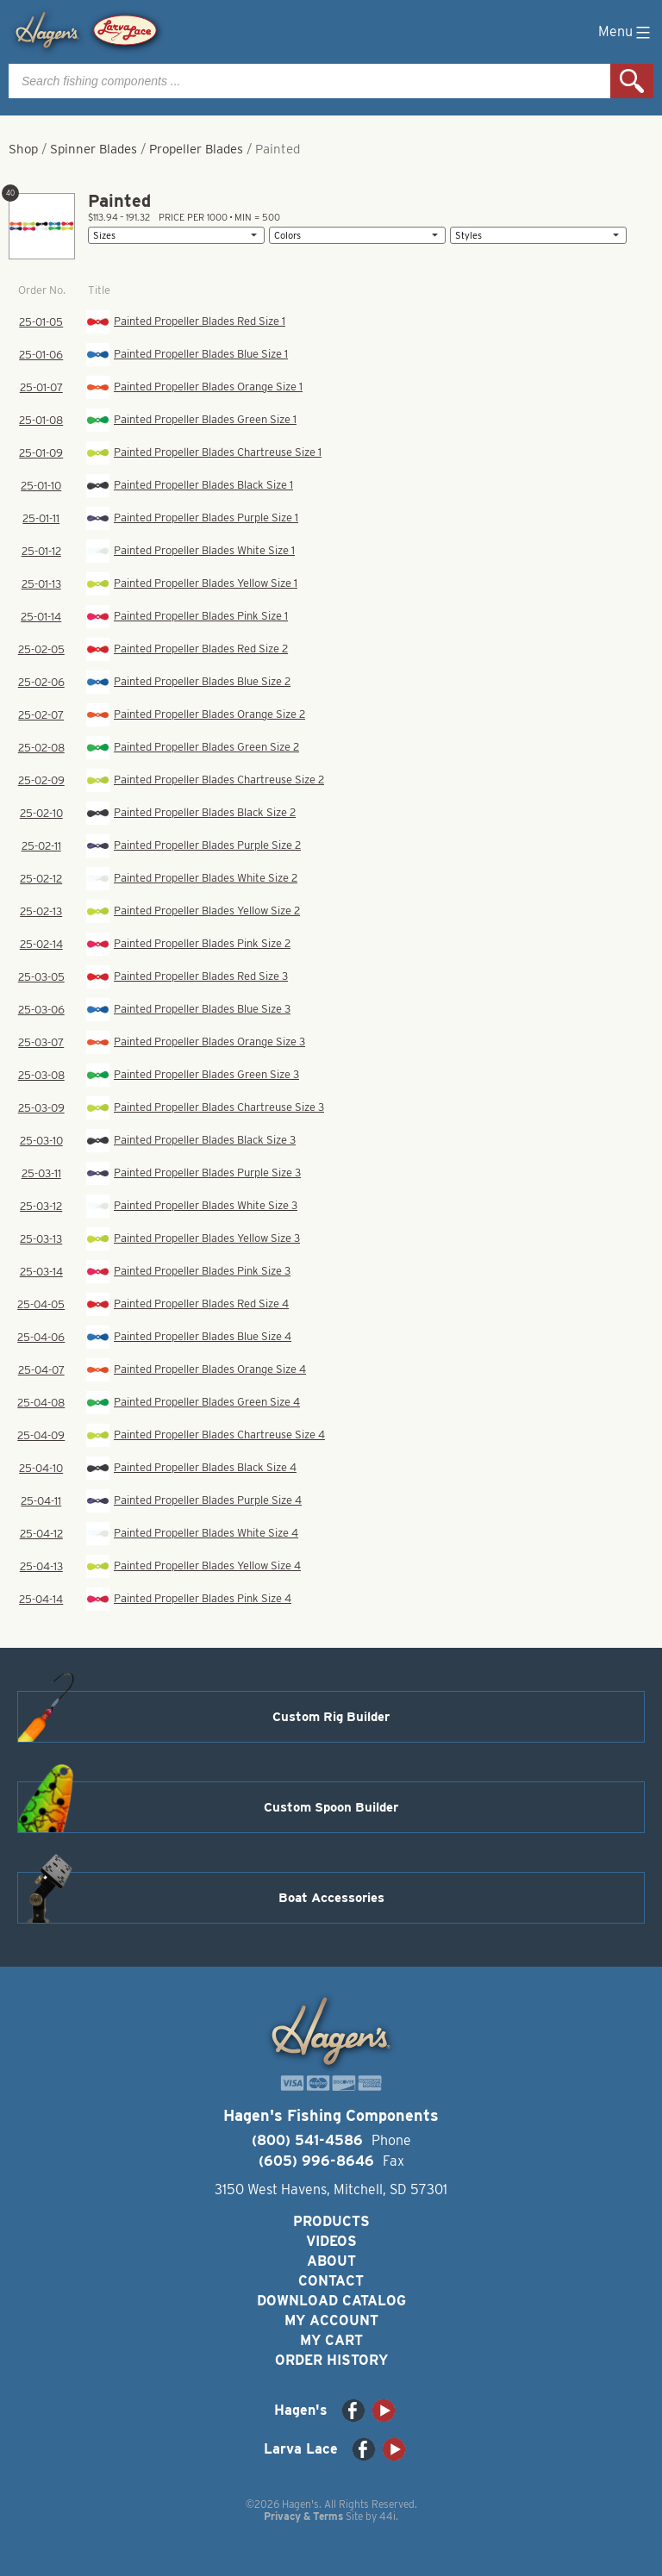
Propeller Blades (196, 149)
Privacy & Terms (303, 2516)
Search (631, 81)
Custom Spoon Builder (331, 1807)
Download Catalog (331, 2300)
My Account (331, 2320)
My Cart (331, 2340)
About (331, 2261)
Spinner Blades (93, 149)
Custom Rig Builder (331, 1717)
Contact (331, 2281)
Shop (23, 149)
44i (387, 2516)
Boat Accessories (331, 1897)
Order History (331, 2360)
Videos (331, 2241)
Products (331, 2221)
